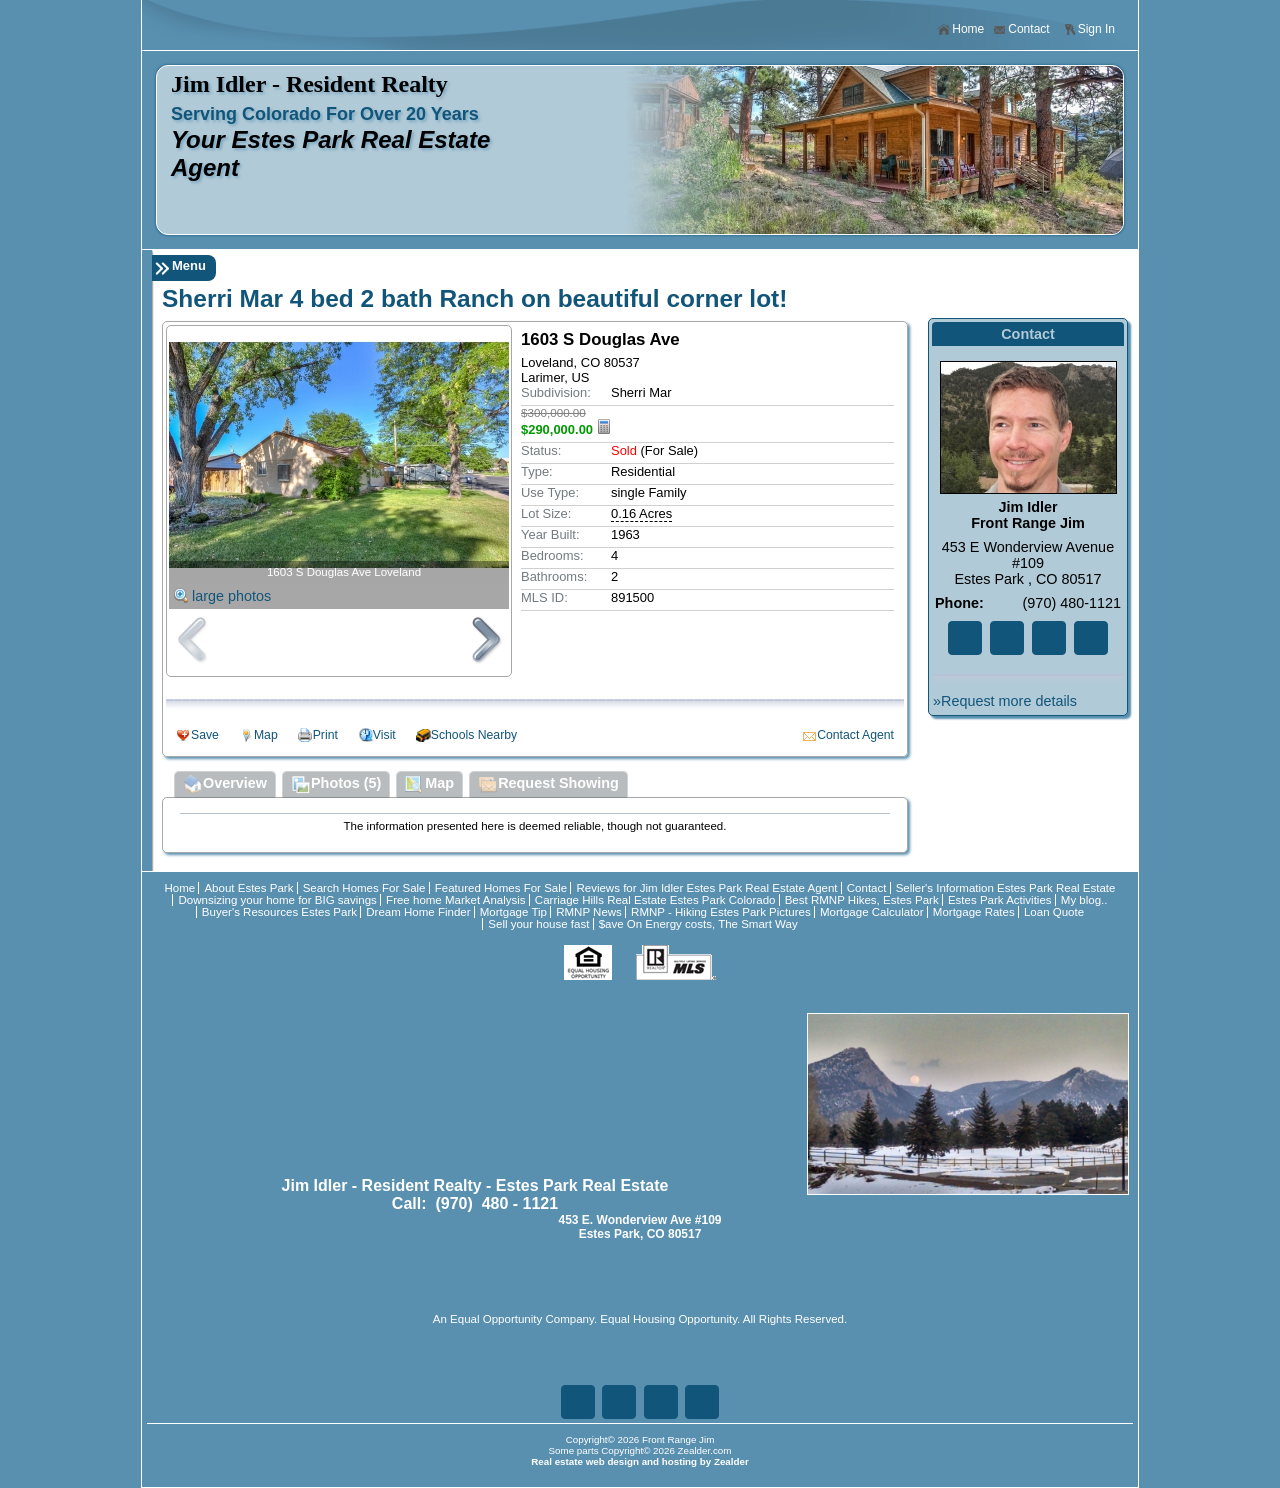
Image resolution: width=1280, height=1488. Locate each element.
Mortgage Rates (974, 912)
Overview (225, 785)
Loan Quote (1054, 912)
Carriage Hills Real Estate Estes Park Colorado (655, 900)
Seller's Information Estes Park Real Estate (1006, 888)
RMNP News (589, 912)
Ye (1091, 638)
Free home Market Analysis (456, 900)
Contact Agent (855, 735)
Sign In (1089, 29)
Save (205, 735)
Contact (1021, 29)
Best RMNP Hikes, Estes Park (862, 900)
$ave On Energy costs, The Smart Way (698, 924)
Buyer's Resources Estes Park (279, 912)
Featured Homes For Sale (501, 888)
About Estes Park (248, 888)
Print (325, 735)
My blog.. (1084, 900)
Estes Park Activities (1000, 900)
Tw (1007, 638)
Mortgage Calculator (872, 912)
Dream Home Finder (418, 912)
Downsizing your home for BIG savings (277, 900)
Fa (965, 638)
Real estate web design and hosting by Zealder (639, 1461)
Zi (1049, 638)
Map (266, 735)
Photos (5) (336, 785)
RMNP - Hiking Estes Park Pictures (721, 912)
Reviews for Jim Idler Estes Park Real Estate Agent (706, 888)
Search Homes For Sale (364, 888)
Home (960, 29)
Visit (384, 735)
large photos (231, 596)
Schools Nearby (474, 735)
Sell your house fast (538, 924)
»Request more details (1005, 701)
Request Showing (548, 785)
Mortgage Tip (513, 912)
